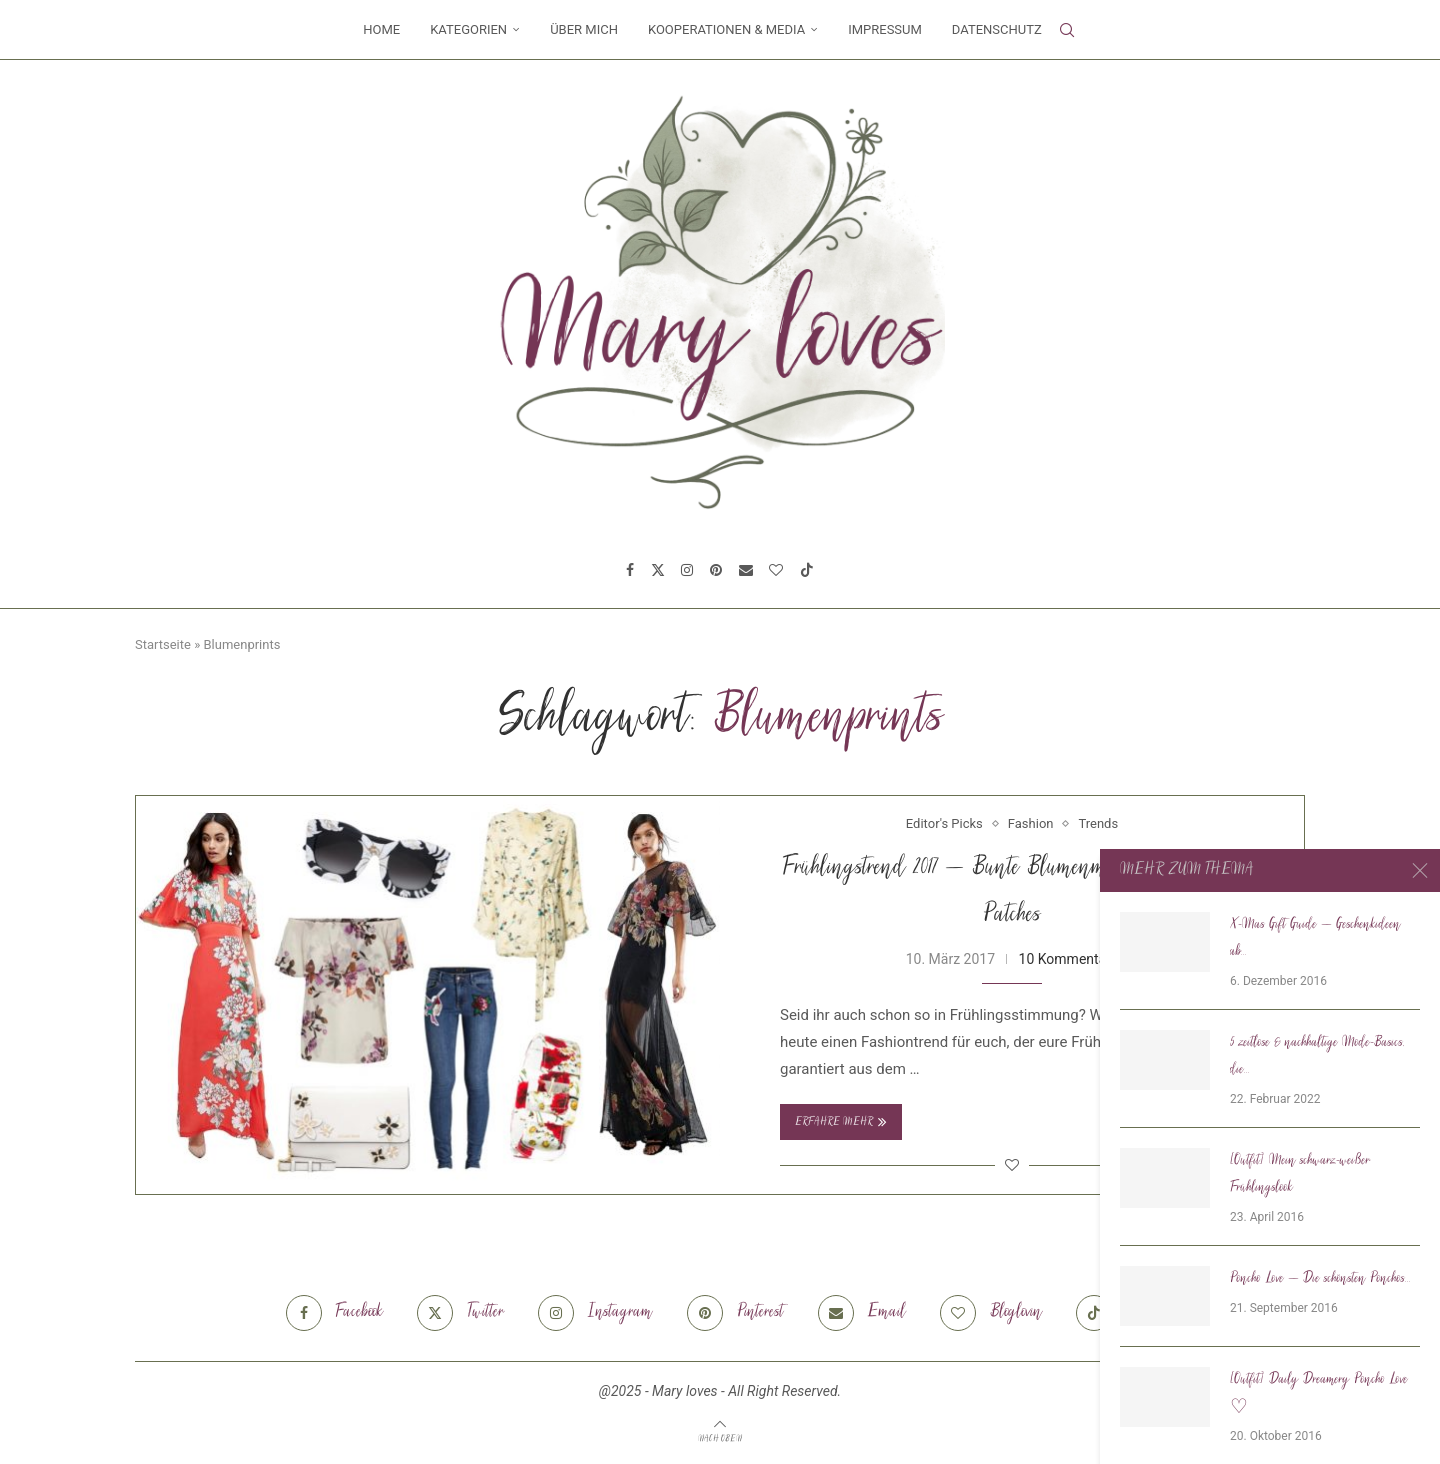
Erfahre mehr (841, 1122)
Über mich (584, 29)
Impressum (885, 29)
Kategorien (468, 29)
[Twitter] (658, 570)
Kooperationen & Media (726, 29)
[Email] (746, 570)
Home (381, 29)
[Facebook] (630, 570)
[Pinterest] (716, 570)
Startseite (163, 644)
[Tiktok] (807, 570)
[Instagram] (687, 570)
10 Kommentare (1069, 959)
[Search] (1067, 30)
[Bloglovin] (776, 570)
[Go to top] (720, 1438)
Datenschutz (997, 29)
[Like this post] (1012, 1165)
